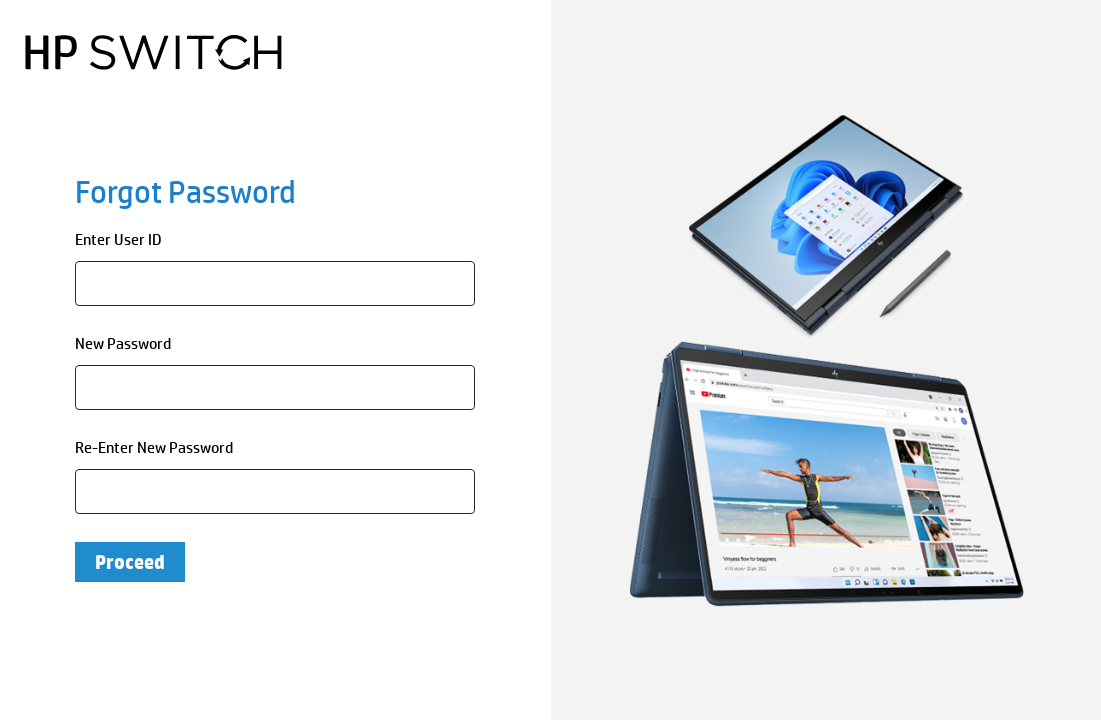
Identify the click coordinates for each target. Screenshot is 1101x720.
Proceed (130, 562)
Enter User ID (118, 239)
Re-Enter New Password (154, 447)
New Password (123, 343)
